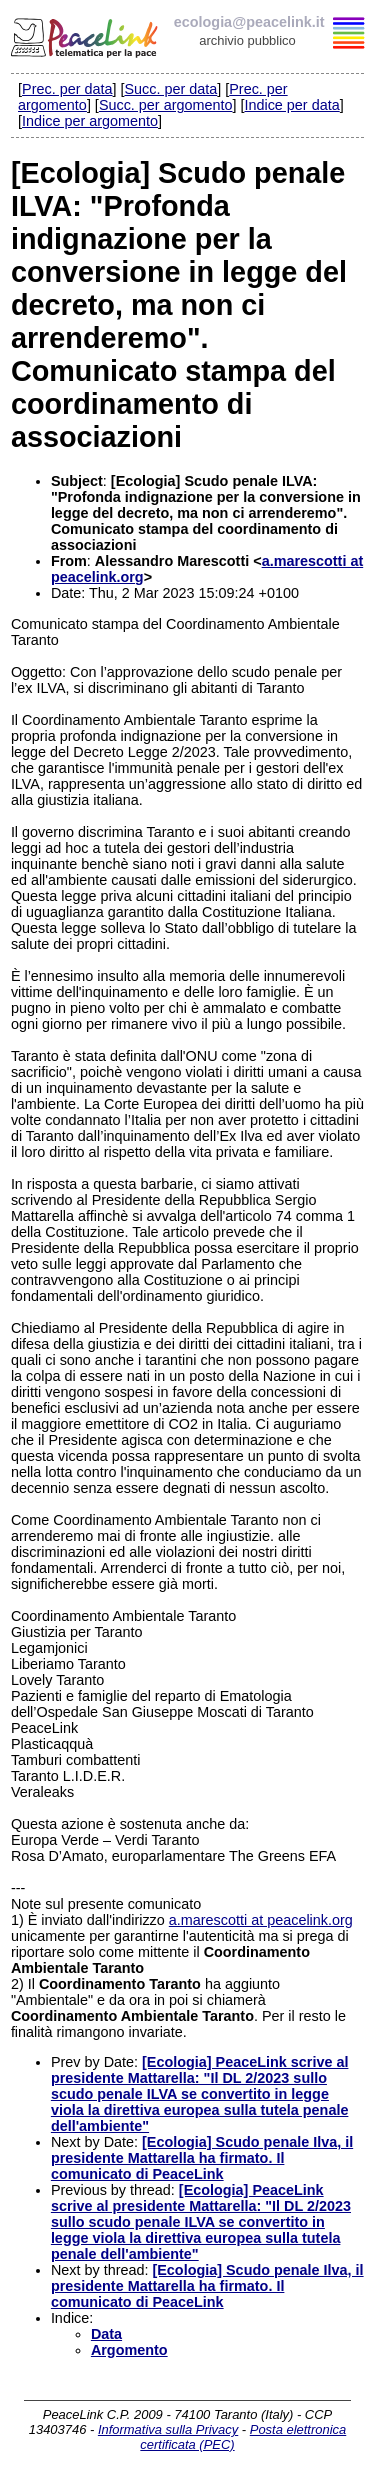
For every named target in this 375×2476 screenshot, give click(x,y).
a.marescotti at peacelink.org (261, 1920)
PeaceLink (86, 35)
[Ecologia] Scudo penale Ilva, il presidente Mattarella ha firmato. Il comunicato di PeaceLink (202, 2158)
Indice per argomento (90, 121)
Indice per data (291, 105)
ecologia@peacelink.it (249, 22)
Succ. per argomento (166, 105)
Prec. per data (67, 89)
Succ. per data (170, 89)
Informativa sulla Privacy (168, 2429)
